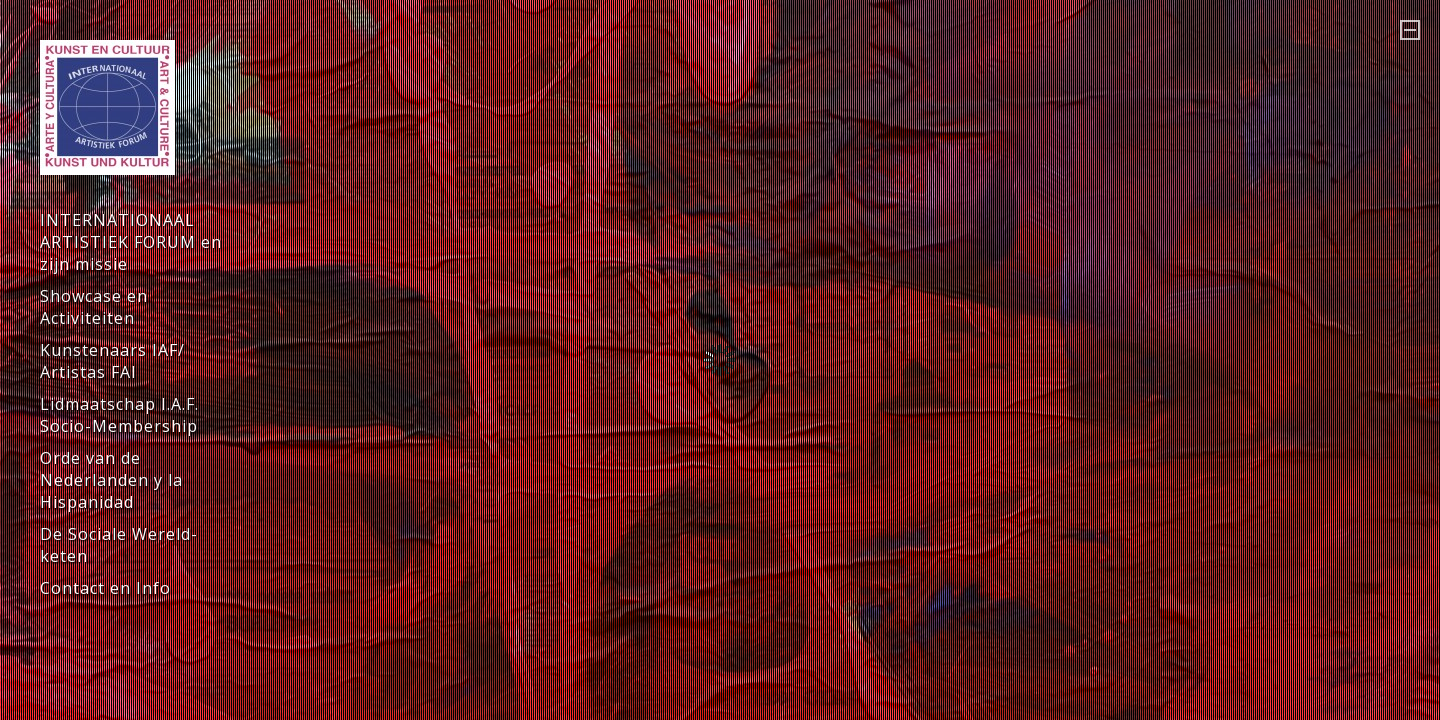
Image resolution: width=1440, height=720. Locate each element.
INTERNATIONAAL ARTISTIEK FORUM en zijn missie (131, 242)
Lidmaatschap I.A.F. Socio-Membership (119, 415)
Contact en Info (105, 588)
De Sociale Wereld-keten (119, 545)
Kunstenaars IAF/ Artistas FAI (112, 361)
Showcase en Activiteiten (94, 307)
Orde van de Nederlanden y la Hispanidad (111, 480)
